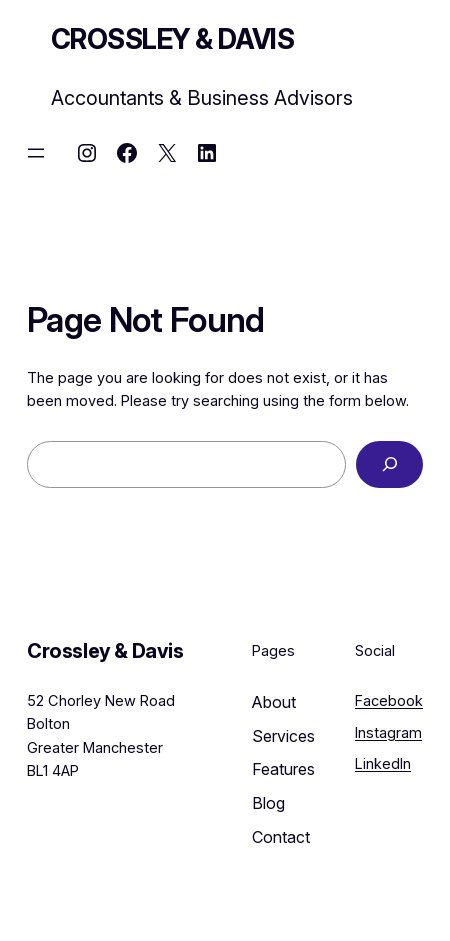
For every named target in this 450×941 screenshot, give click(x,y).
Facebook (389, 701)
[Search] (389, 464)
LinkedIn (383, 764)
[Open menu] (36, 153)
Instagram (388, 733)
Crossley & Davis (172, 39)
